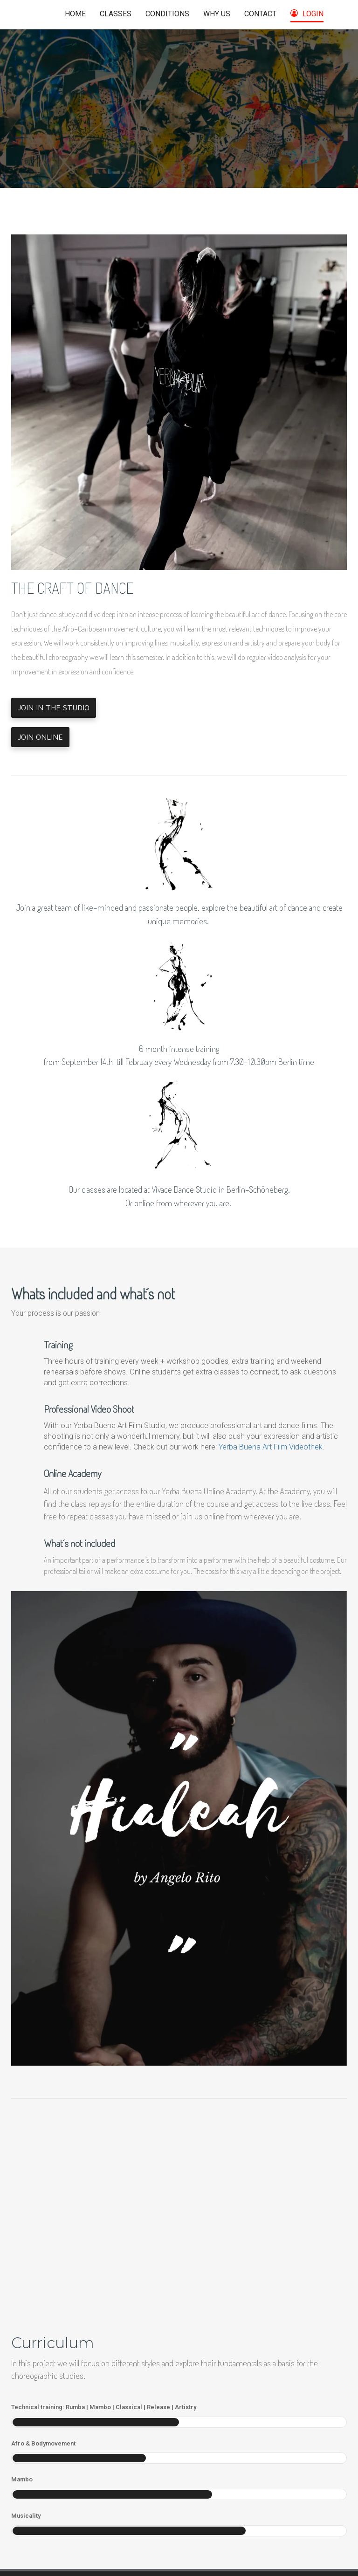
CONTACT (260, 13)
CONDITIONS (167, 13)
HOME (75, 13)
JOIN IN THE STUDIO (54, 707)
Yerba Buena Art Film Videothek (271, 1447)
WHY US (216, 13)
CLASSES (115, 13)
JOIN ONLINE (40, 737)
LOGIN (307, 13)
